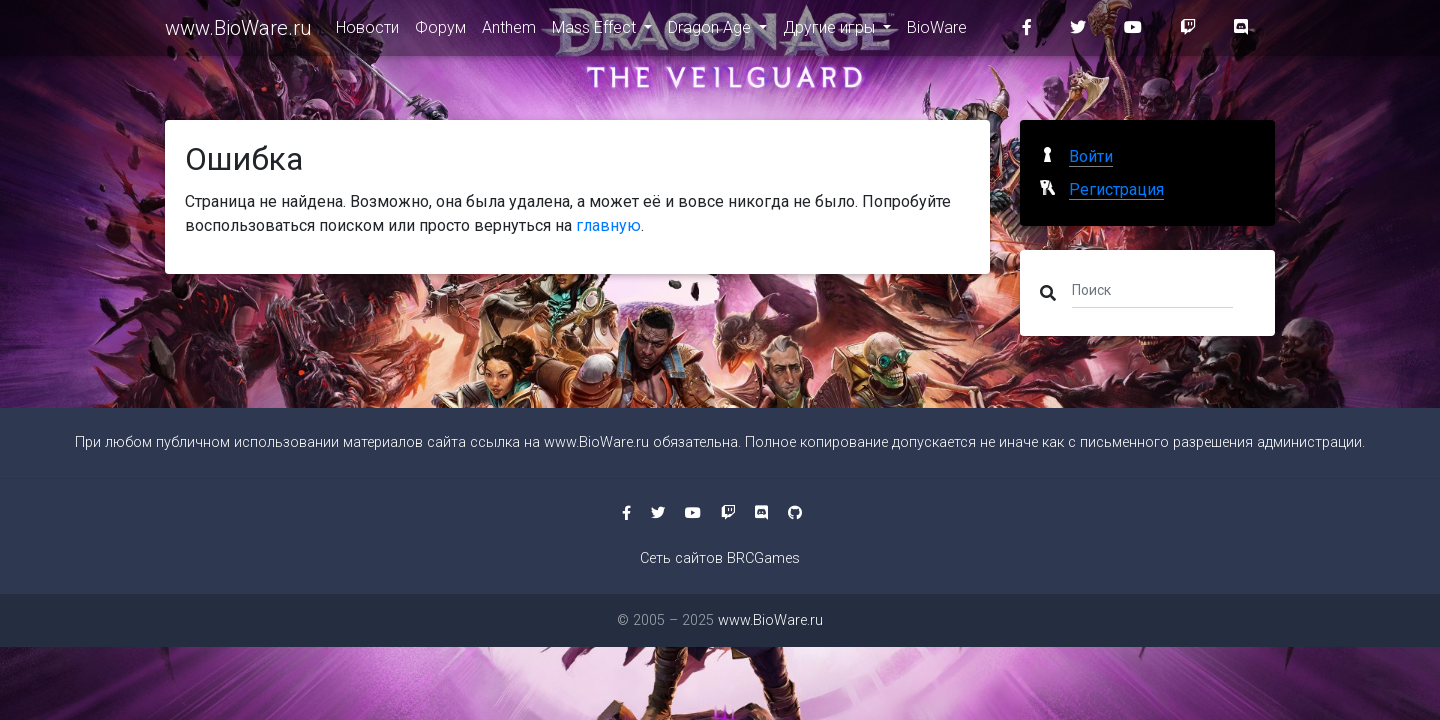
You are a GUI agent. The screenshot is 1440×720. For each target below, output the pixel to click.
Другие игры (831, 31)
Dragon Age (711, 31)
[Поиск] (1152, 289)
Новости (367, 31)
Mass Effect (596, 31)
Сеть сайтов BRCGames (720, 558)
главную (608, 225)
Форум (440, 31)
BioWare (937, 31)
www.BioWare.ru (238, 32)
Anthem (509, 31)
